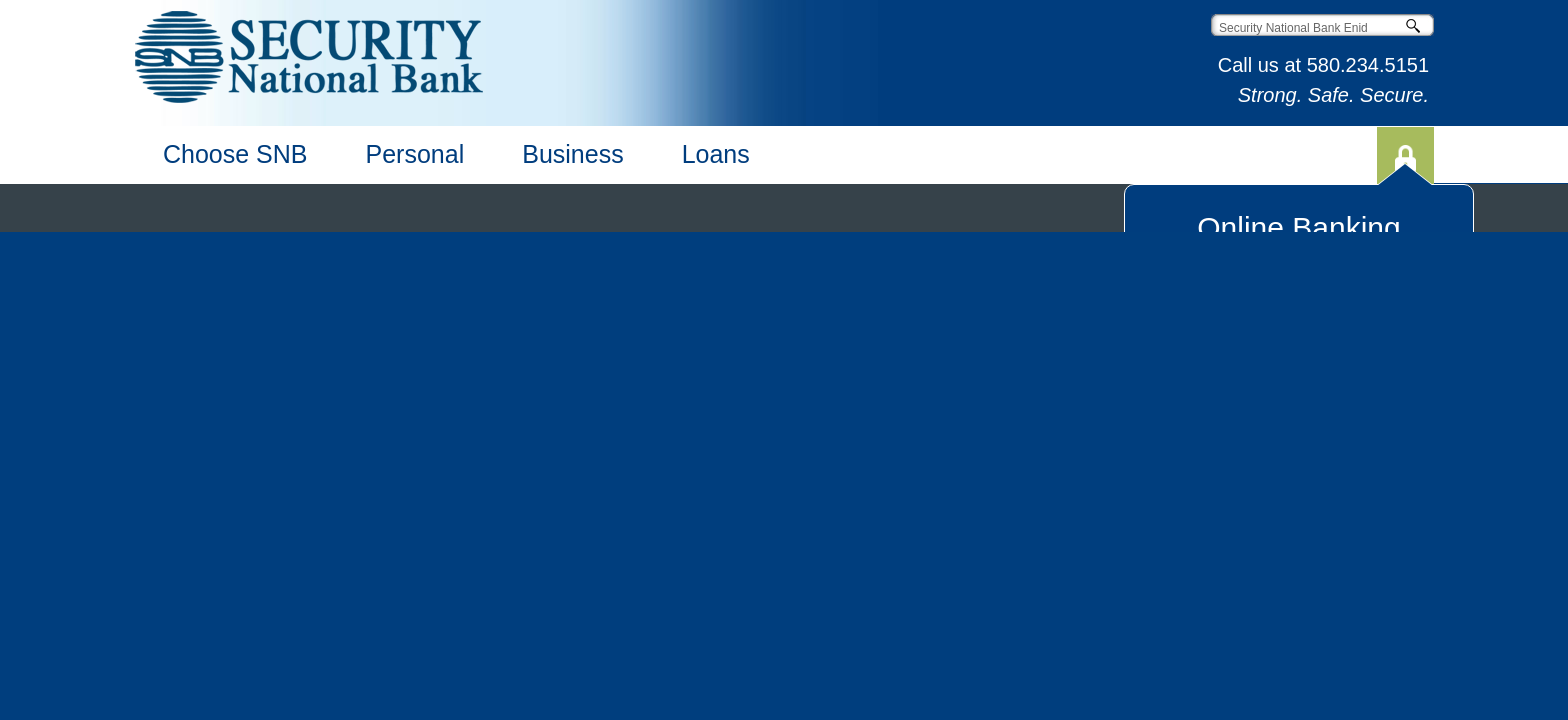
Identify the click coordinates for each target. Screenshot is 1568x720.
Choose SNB (235, 154)
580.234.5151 (1368, 65)
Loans (716, 154)
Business (572, 154)
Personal (415, 154)
